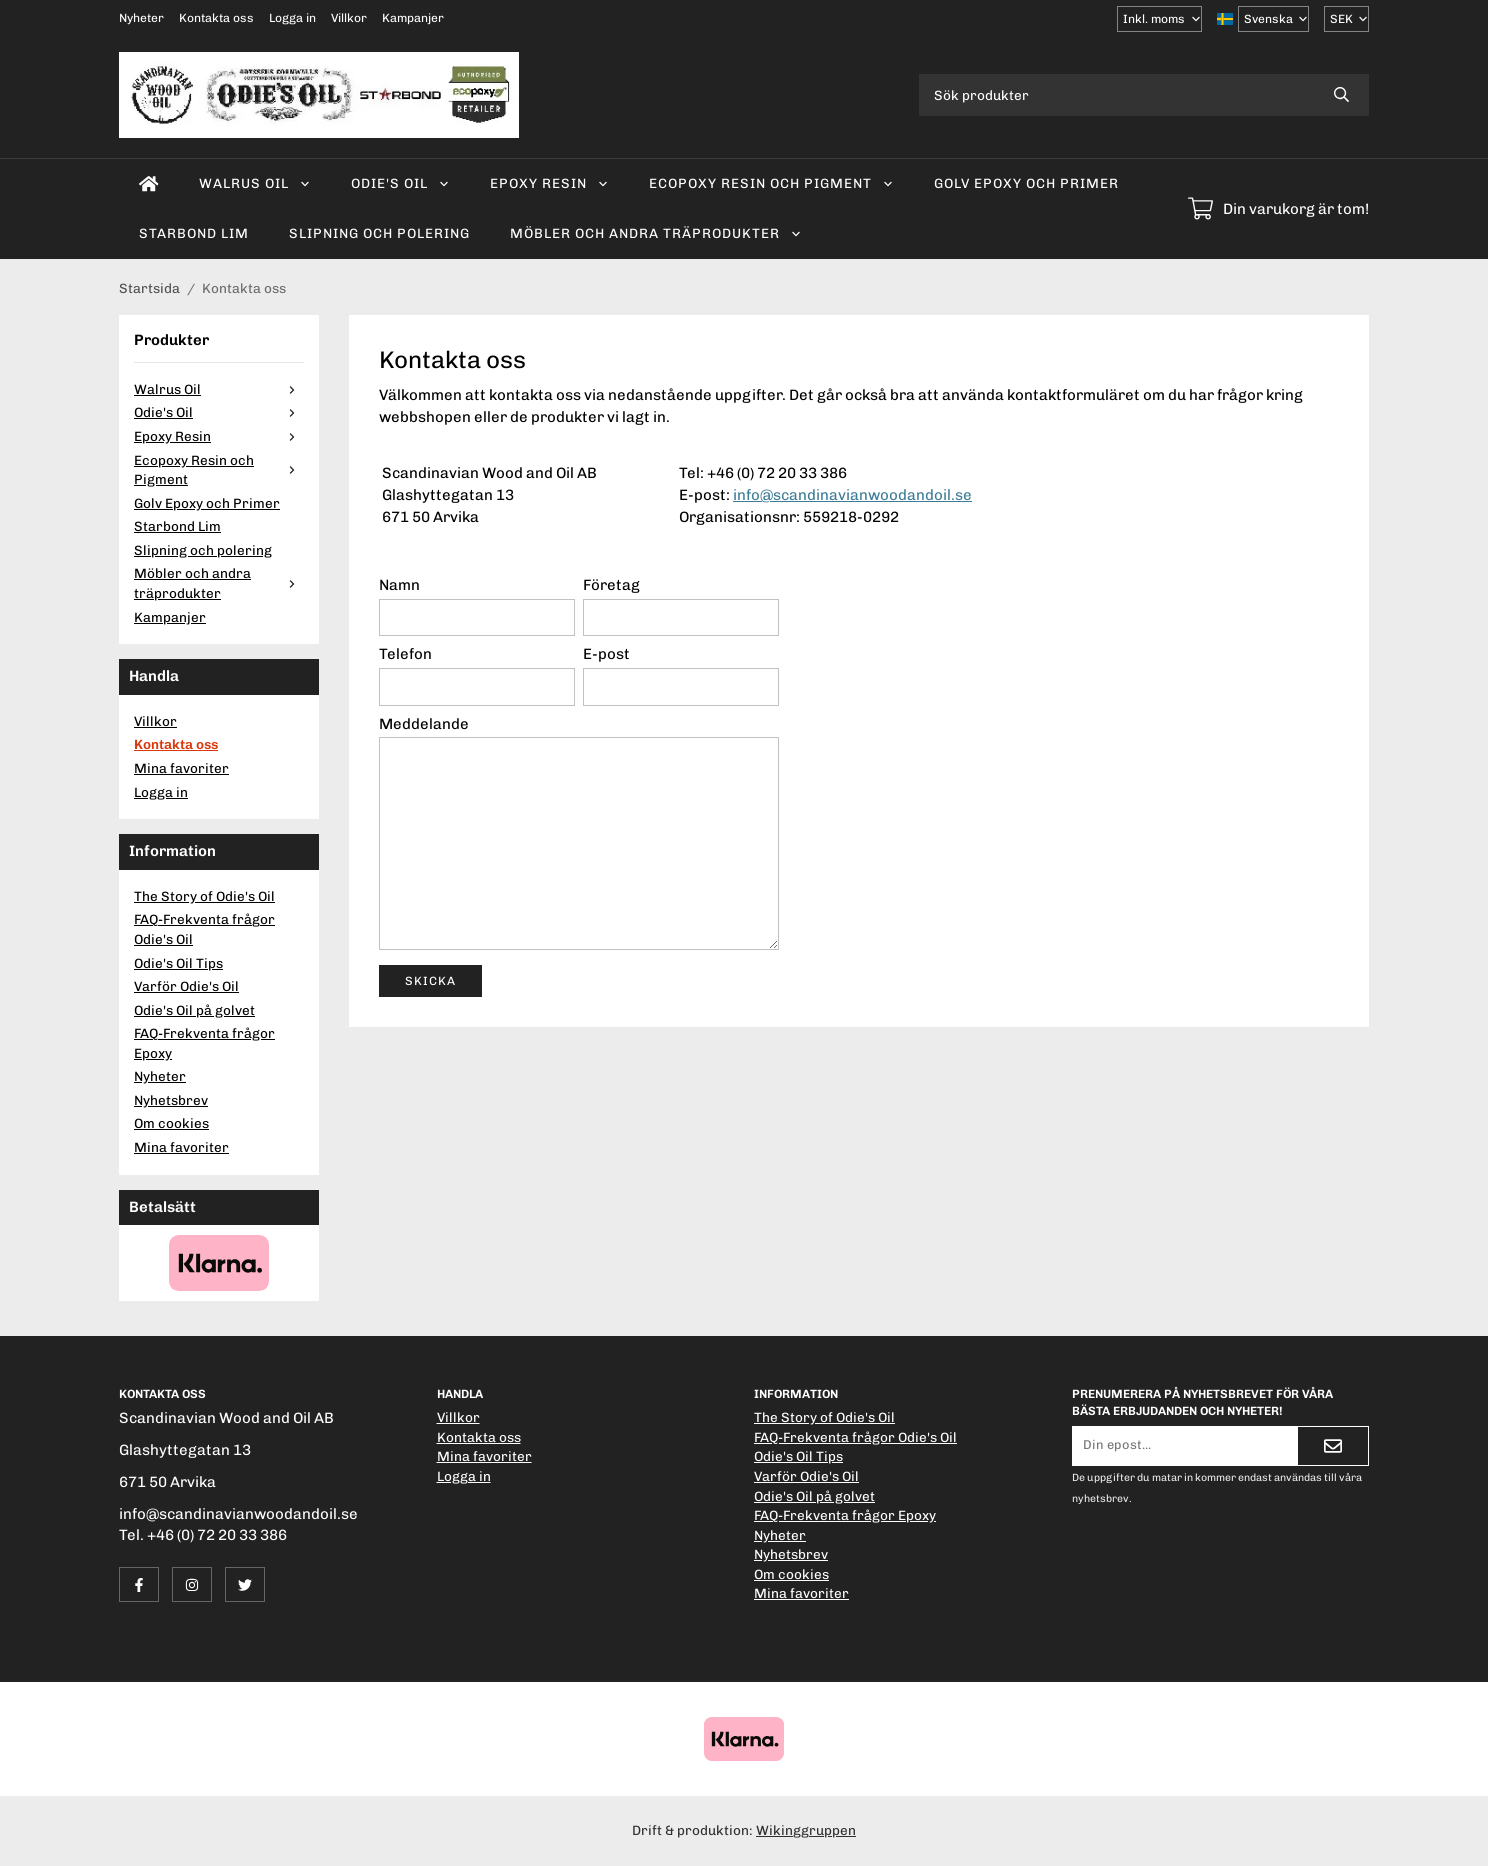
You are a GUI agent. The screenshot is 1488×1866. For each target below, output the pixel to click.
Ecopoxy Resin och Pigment (771, 183)
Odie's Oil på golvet (194, 1010)
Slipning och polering (379, 233)
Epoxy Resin (549, 183)
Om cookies (171, 1123)
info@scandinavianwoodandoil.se (852, 495)
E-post (606, 654)
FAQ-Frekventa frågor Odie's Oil (204, 929)
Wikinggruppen (806, 1830)
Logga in (292, 18)
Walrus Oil (255, 183)
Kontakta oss (216, 18)
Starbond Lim (194, 233)
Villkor (349, 18)
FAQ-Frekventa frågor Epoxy (204, 1043)
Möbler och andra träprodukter (656, 233)
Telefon (405, 654)
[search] (1341, 95)
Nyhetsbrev (171, 1100)
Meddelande (424, 724)
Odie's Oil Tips (178, 963)
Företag (611, 585)
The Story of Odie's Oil (204, 896)
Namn (399, 585)
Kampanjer (413, 18)
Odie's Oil (400, 183)
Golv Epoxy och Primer (1026, 183)
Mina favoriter (181, 768)
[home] (149, 184)
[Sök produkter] (1116, 95)
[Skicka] (1333, 1446)
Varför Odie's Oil (186, 986)
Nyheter (141, 18)
